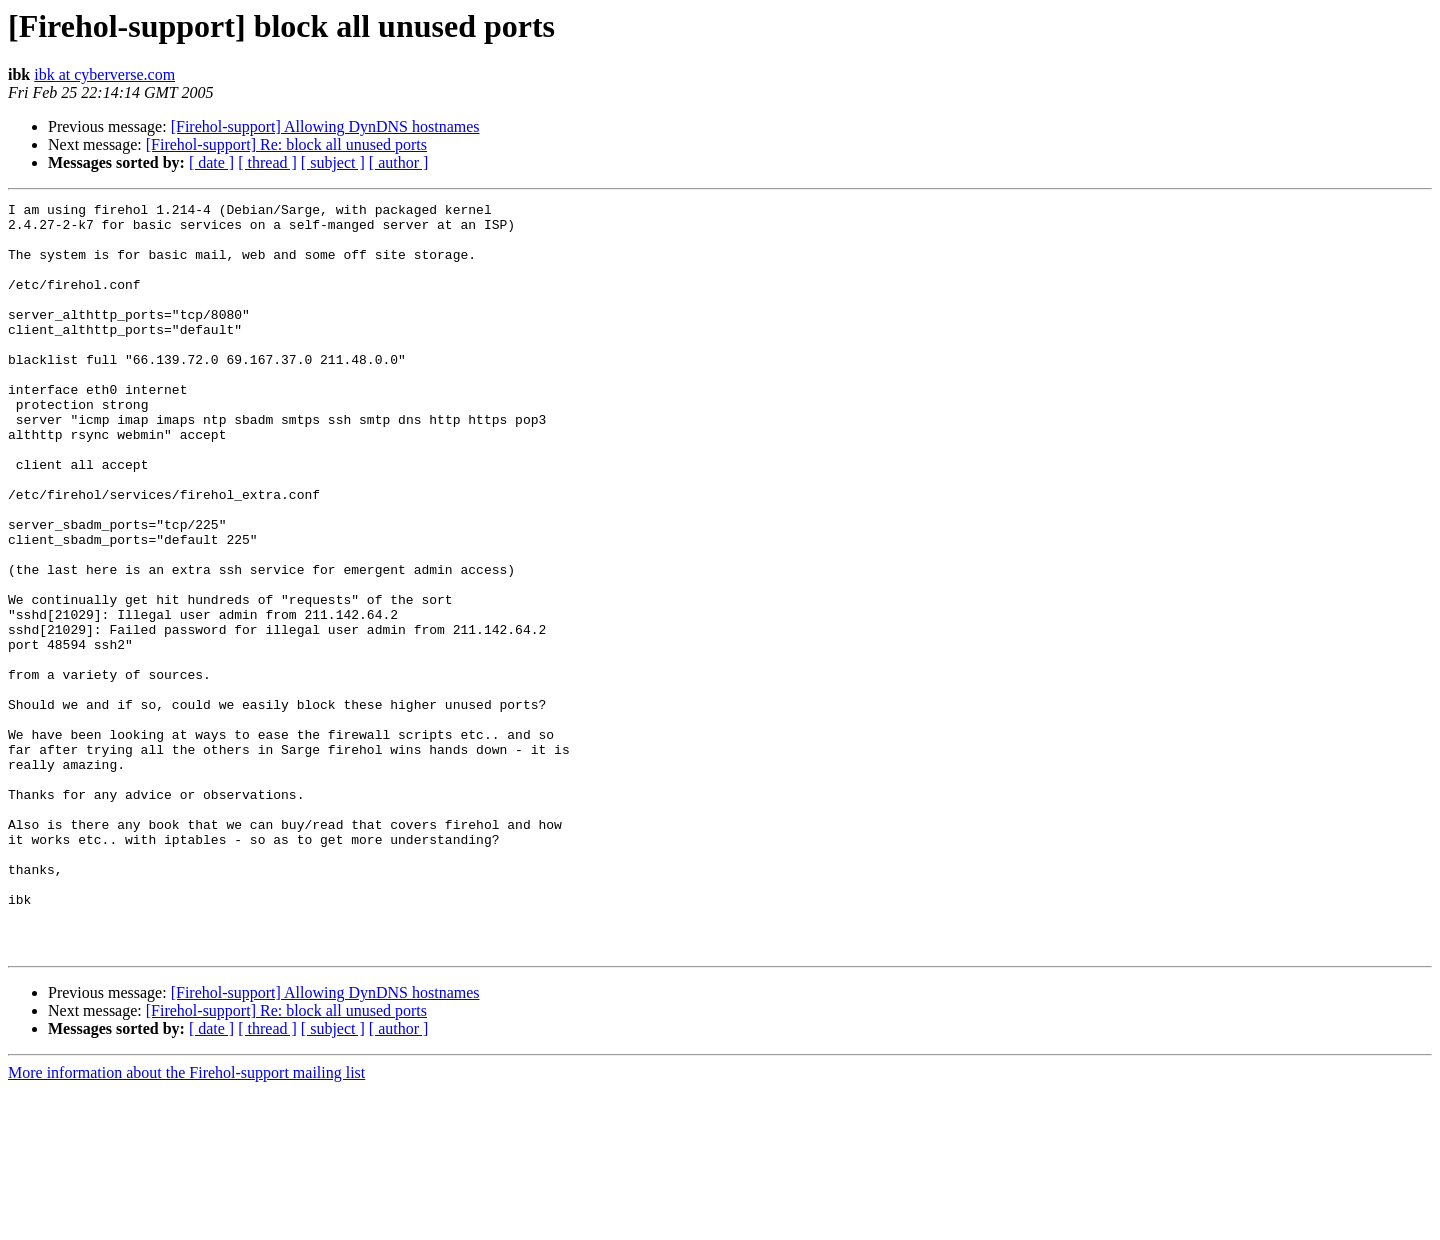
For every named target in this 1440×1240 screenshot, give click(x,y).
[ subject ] (333, 162)
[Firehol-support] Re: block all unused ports (286, 144)
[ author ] (399, 162)
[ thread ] (267, 162)
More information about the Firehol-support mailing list (186, 1222)
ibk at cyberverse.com (104, 74)
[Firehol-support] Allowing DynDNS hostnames (325, 126)
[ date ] (211, 162)
